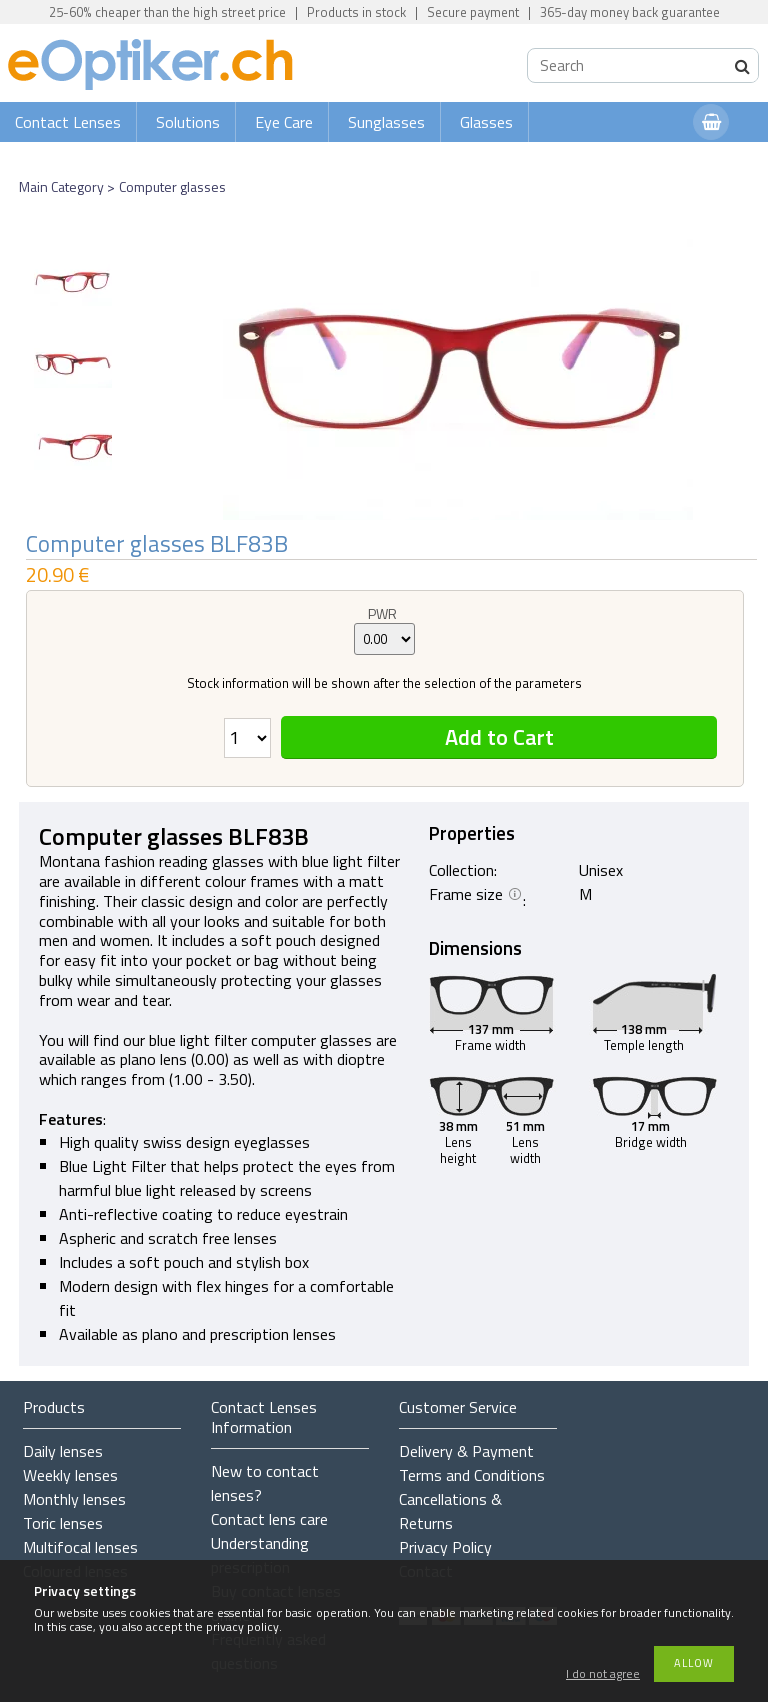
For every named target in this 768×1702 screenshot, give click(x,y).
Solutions (188, 122)
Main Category (61, 186)
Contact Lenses (68, 122)
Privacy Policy (445, 1547)
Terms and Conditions (472, 1475)
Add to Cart (499, 737)
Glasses (486, 122)
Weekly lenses (70, 1475)
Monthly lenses (74, 1499)
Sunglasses (386, 122)
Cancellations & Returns (450, 1511)
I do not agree (603, 1674)
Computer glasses (172, 186)
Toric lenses (63, 1523)
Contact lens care (269, 1519)
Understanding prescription (260, 1555)
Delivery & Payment (466, 1451)
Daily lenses (63, 1451)
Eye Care (284, 122)
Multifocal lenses (80, 1547)
